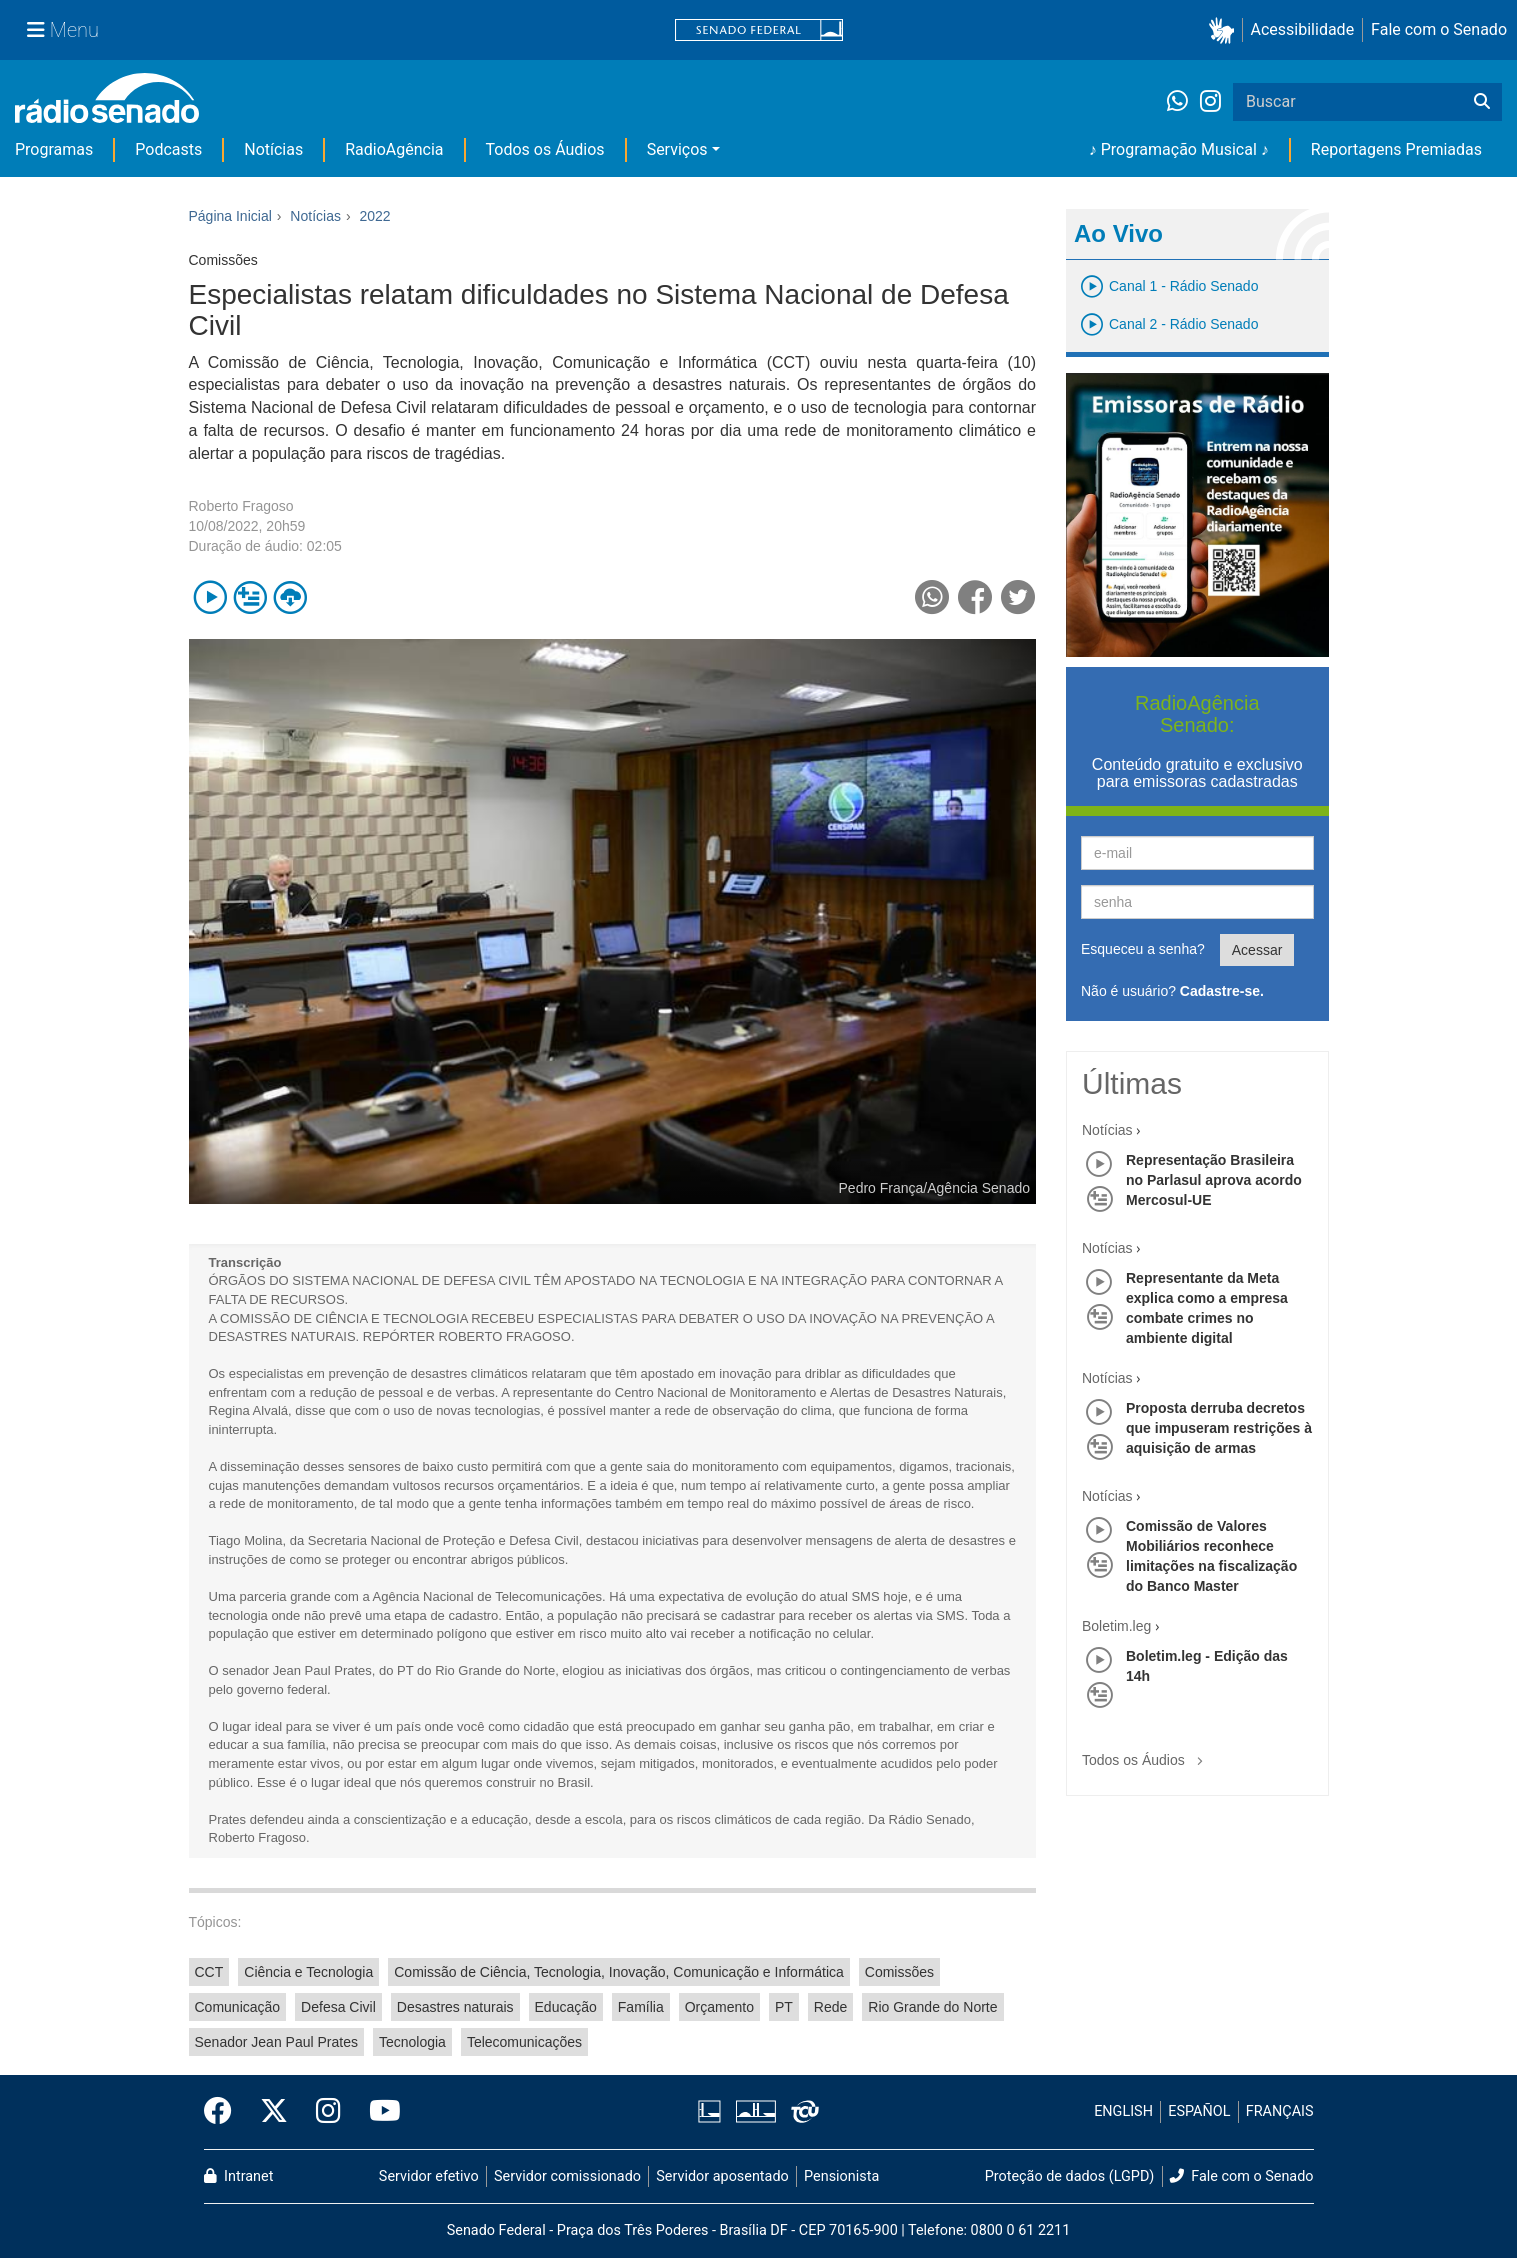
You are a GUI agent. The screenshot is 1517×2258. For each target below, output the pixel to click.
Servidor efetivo (429, 2176)
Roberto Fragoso (241, 506)
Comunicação (238, 2007)
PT (784, 2007)
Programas (54, 149)
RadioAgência (394, 149)
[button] (1225, 30)
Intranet (239, 2176)
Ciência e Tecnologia (308, 1972)
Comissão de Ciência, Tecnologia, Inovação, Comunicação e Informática (619, 1972)
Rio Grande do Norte (932, 2007)
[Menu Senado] (63, 30)
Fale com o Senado (1439, 29)
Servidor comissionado (567, 2176)
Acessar (1257, 950)
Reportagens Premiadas (1396, 149)
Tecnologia (412, 2042)
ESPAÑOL (1199, 2111)
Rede (830, 2007)
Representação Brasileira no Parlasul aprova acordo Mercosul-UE (1214, 1180)
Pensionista (841, 2176)
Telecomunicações (524, 2042)
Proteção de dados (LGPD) (1070, 2176)
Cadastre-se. (1222, 991)
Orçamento (719, 2007)
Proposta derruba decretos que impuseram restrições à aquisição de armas (1219, 1428)
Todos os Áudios (545, 149)
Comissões (899, 1972)
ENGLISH (1123, 2111)
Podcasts (168, 149)
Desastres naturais (455, 2007)
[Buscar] (1482, 102)
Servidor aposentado (722, 2176)
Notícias (273, 149)
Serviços (677, 149)
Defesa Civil (338, 2007)
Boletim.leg (1116, 1626)
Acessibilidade (1303, 29)
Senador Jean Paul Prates (276, 2042)
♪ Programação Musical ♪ (1179, 149)
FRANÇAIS (1280, 2111)
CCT (209, 1972)
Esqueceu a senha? (1143, 949)
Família (641, 2007)
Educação (566, 2007)
